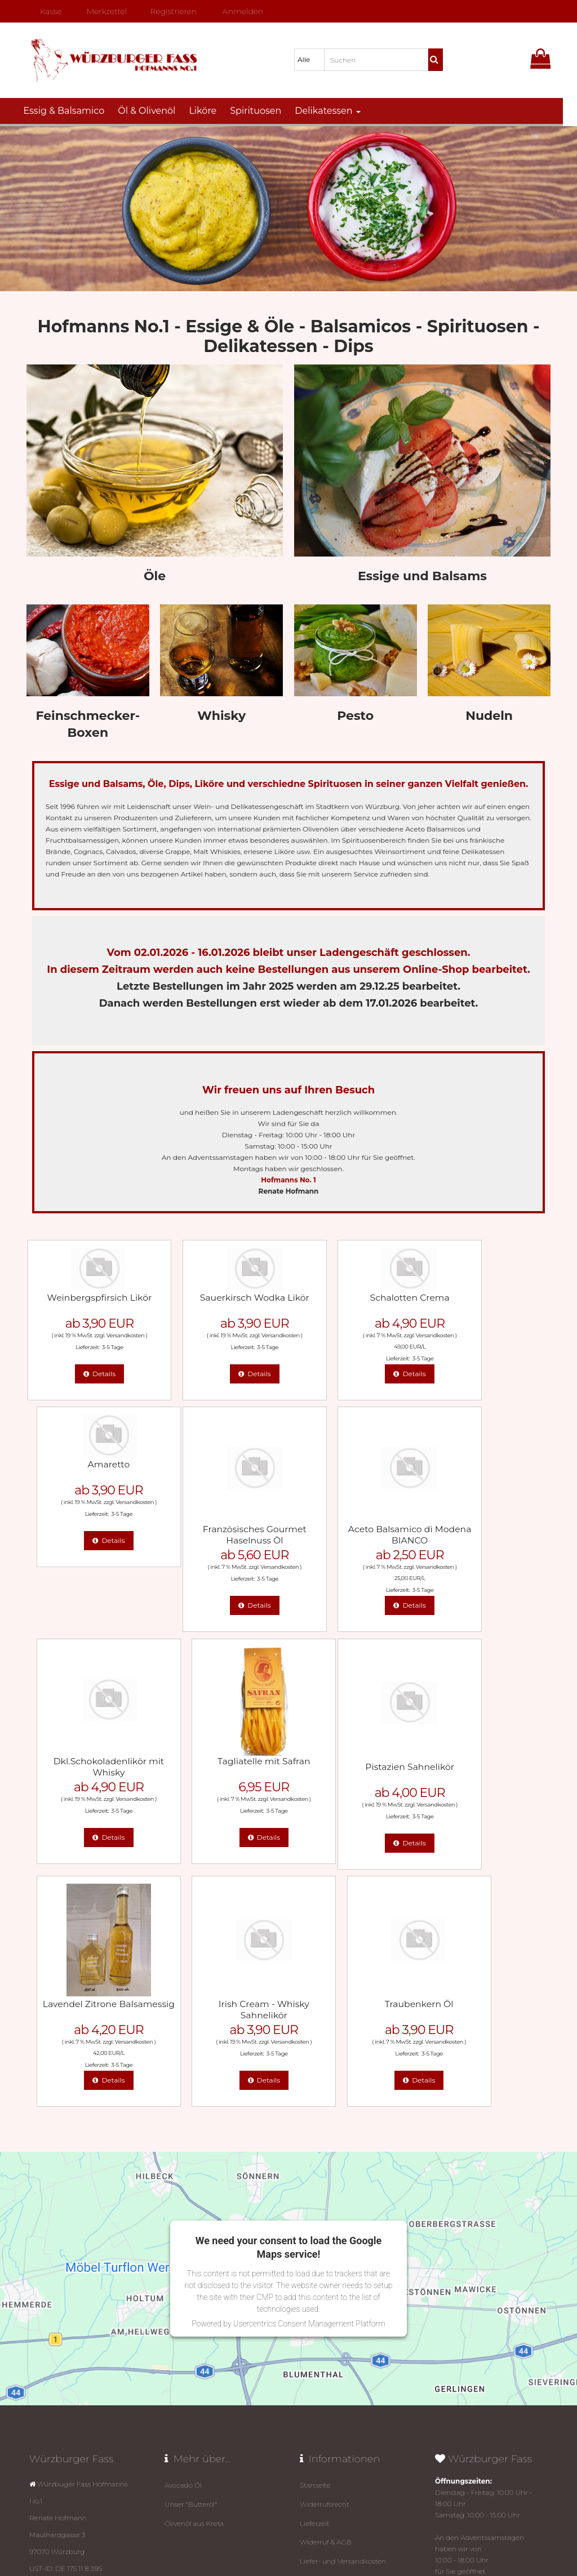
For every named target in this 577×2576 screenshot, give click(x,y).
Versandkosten (114, 1334)
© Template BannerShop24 (287, 2530)
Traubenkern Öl (489, 1764)
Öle (155, 576)
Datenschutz (344, 2530)
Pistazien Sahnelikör (87, 1764)
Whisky (221, 715)
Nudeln (489, 715)
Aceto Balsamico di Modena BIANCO (222, 1533)
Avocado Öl (183, 2245)
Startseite (315, 2245)
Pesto (355, 715)
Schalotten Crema (355, 1296)
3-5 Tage (101, 1346)
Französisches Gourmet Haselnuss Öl (88, 1533)
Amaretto (489, 1296)
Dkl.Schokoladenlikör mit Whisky (355, 1533)
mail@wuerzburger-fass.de (82, 2430)
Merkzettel (102, 11)
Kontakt (313, 2353)
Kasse (46, 11)
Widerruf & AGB (326, 2299)
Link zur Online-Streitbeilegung (351, 2407)
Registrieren (169, 11)
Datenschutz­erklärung (337, 2335)
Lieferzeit (315, 2281)
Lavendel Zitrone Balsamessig (221, 1770)
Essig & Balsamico (71, 110)
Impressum (319, 2371)
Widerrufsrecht (324, 2263)
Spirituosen (262, 110)
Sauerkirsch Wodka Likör (221, 1302)
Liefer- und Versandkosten (343, 2317)
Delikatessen (334, 110)
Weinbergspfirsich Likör (87, 1296)
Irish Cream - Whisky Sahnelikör (355, 1770)
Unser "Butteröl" (191, 2263)
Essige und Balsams (422, 576)
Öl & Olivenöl (154, 110)
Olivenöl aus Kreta (194, 2281)
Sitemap (313, 2389)
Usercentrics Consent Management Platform (309, 2083)
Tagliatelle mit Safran (489, 1527)
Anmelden (239, 11)
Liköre (210, 110)
